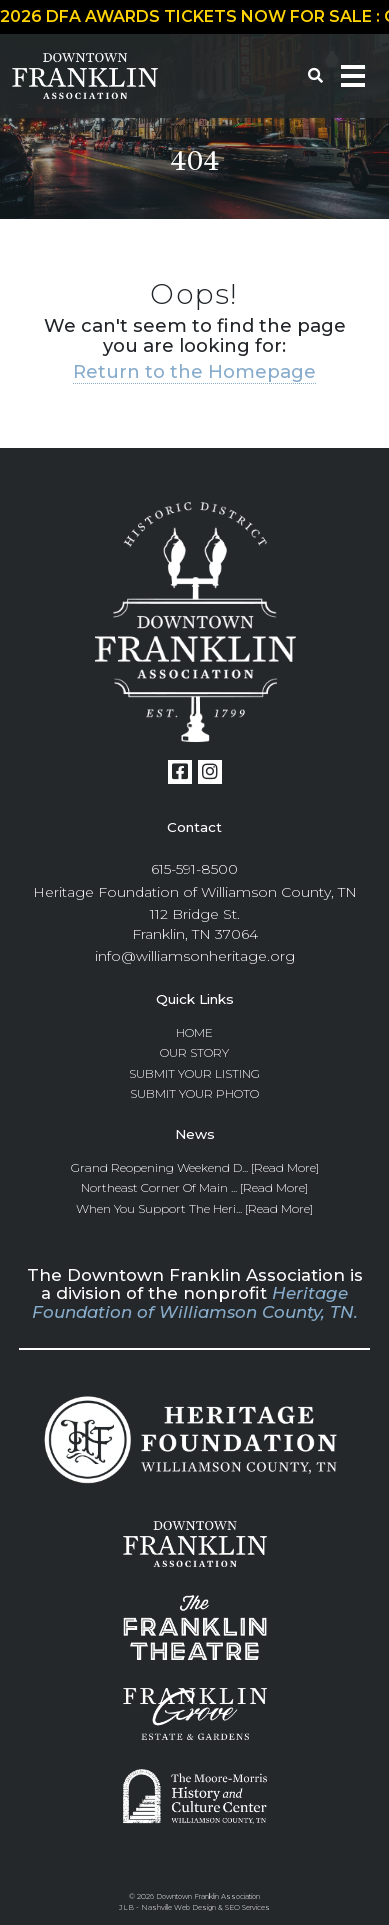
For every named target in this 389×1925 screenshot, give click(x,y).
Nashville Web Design (178, 1907)
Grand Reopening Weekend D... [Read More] (195, 1167)
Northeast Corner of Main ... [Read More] (194, 1187)
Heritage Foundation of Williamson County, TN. (195, 1302)
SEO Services (247, 1907)
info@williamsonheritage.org (195, 956)
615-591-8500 (194, 869)
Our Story (194, 1052)
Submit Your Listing (194, 1073)
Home (194, 1032)
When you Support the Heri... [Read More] (194, 1208)
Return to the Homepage (194, 371)
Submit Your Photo (194, 1093)
